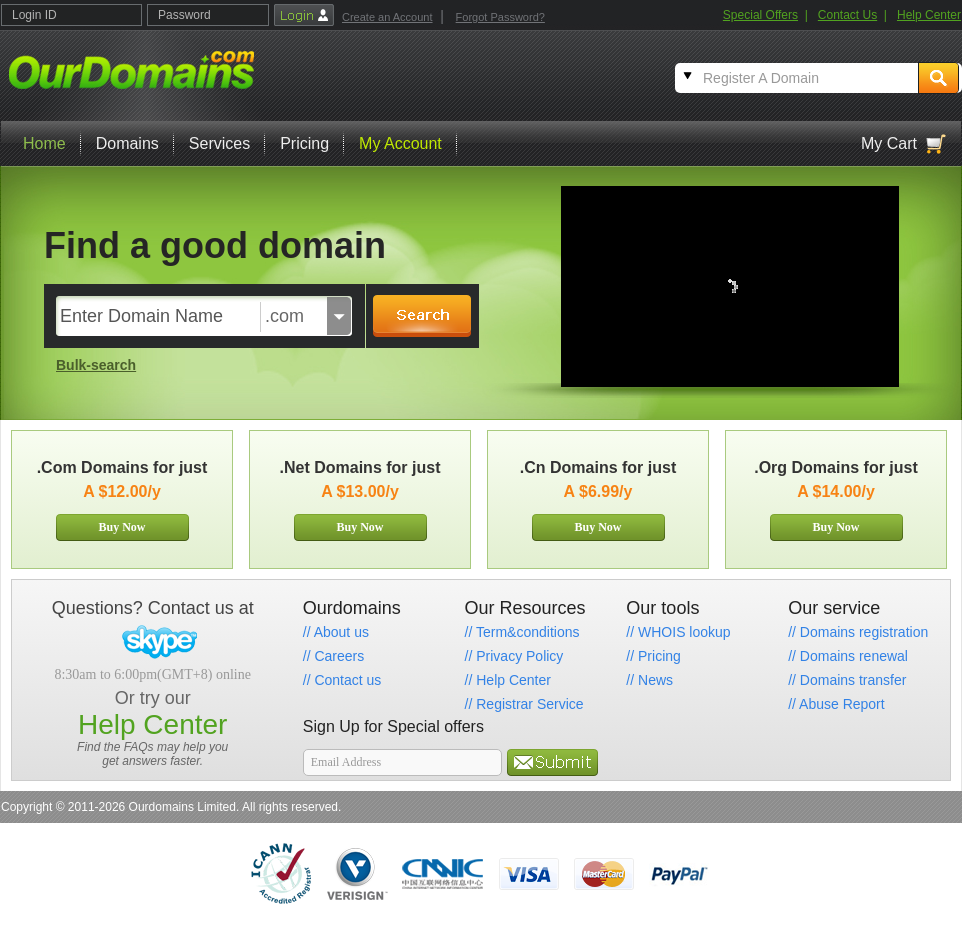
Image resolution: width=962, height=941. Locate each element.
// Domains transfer (847, 680)
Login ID (34, 15)
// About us (336, 632)
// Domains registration (858, 632)
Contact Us (847, 15)
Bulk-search (96, 365)
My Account (400, 143)
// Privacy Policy (514, 656)
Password (184, 15)
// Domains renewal (848, 656)
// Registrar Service (524, 704)
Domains (127, 143)
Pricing (304, 143)
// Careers (333, 656)
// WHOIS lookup (678, 632)
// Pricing (653, 656)
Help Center (929, 15)
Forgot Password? (500, 17)
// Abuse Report (836, 704)
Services (219, 143)
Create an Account (387, 17)
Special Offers (760, 15)
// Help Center (508, 680)
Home (44, 143)
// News (649, 680)
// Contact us (342, 680)
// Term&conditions (522, 632)
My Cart (889, 143)
